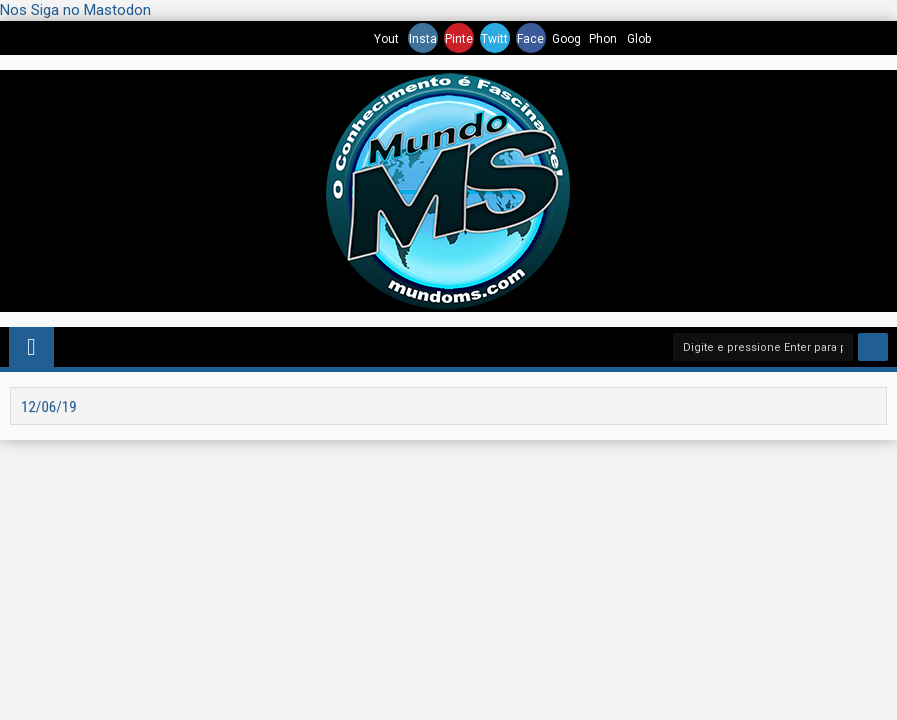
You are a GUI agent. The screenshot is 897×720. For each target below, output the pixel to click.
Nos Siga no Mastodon (75, 10)
